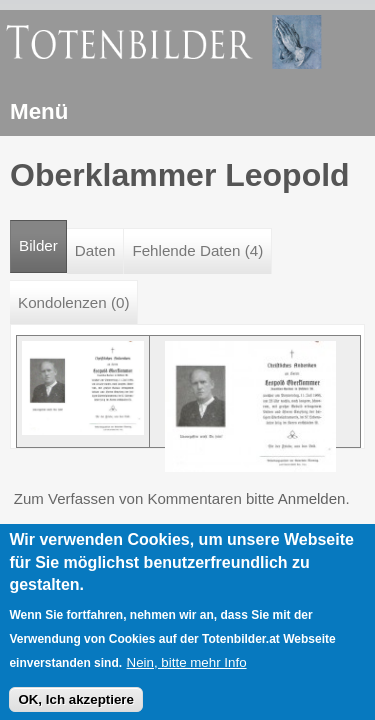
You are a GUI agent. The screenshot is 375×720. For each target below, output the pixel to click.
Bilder (43, 237)
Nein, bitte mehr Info (187, 670)
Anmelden (312, 498)
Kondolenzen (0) (73, 302)
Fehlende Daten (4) (197, 250)
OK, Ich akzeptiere (76, 707)
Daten (95, 250)
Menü (39, 111)
